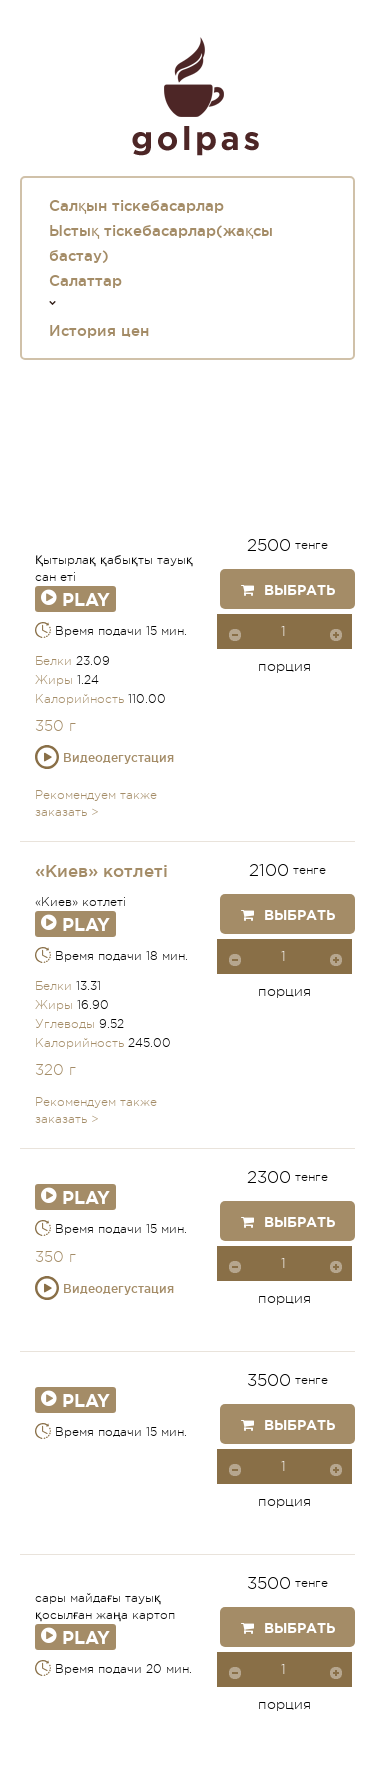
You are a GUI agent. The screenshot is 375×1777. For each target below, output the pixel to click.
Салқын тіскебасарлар (136, 205)
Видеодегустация (104, 757)
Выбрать (288, 590)
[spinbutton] (284, 631)
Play (75, 599)
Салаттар (85, 280)
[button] (336, 634)
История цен (99, 330)
